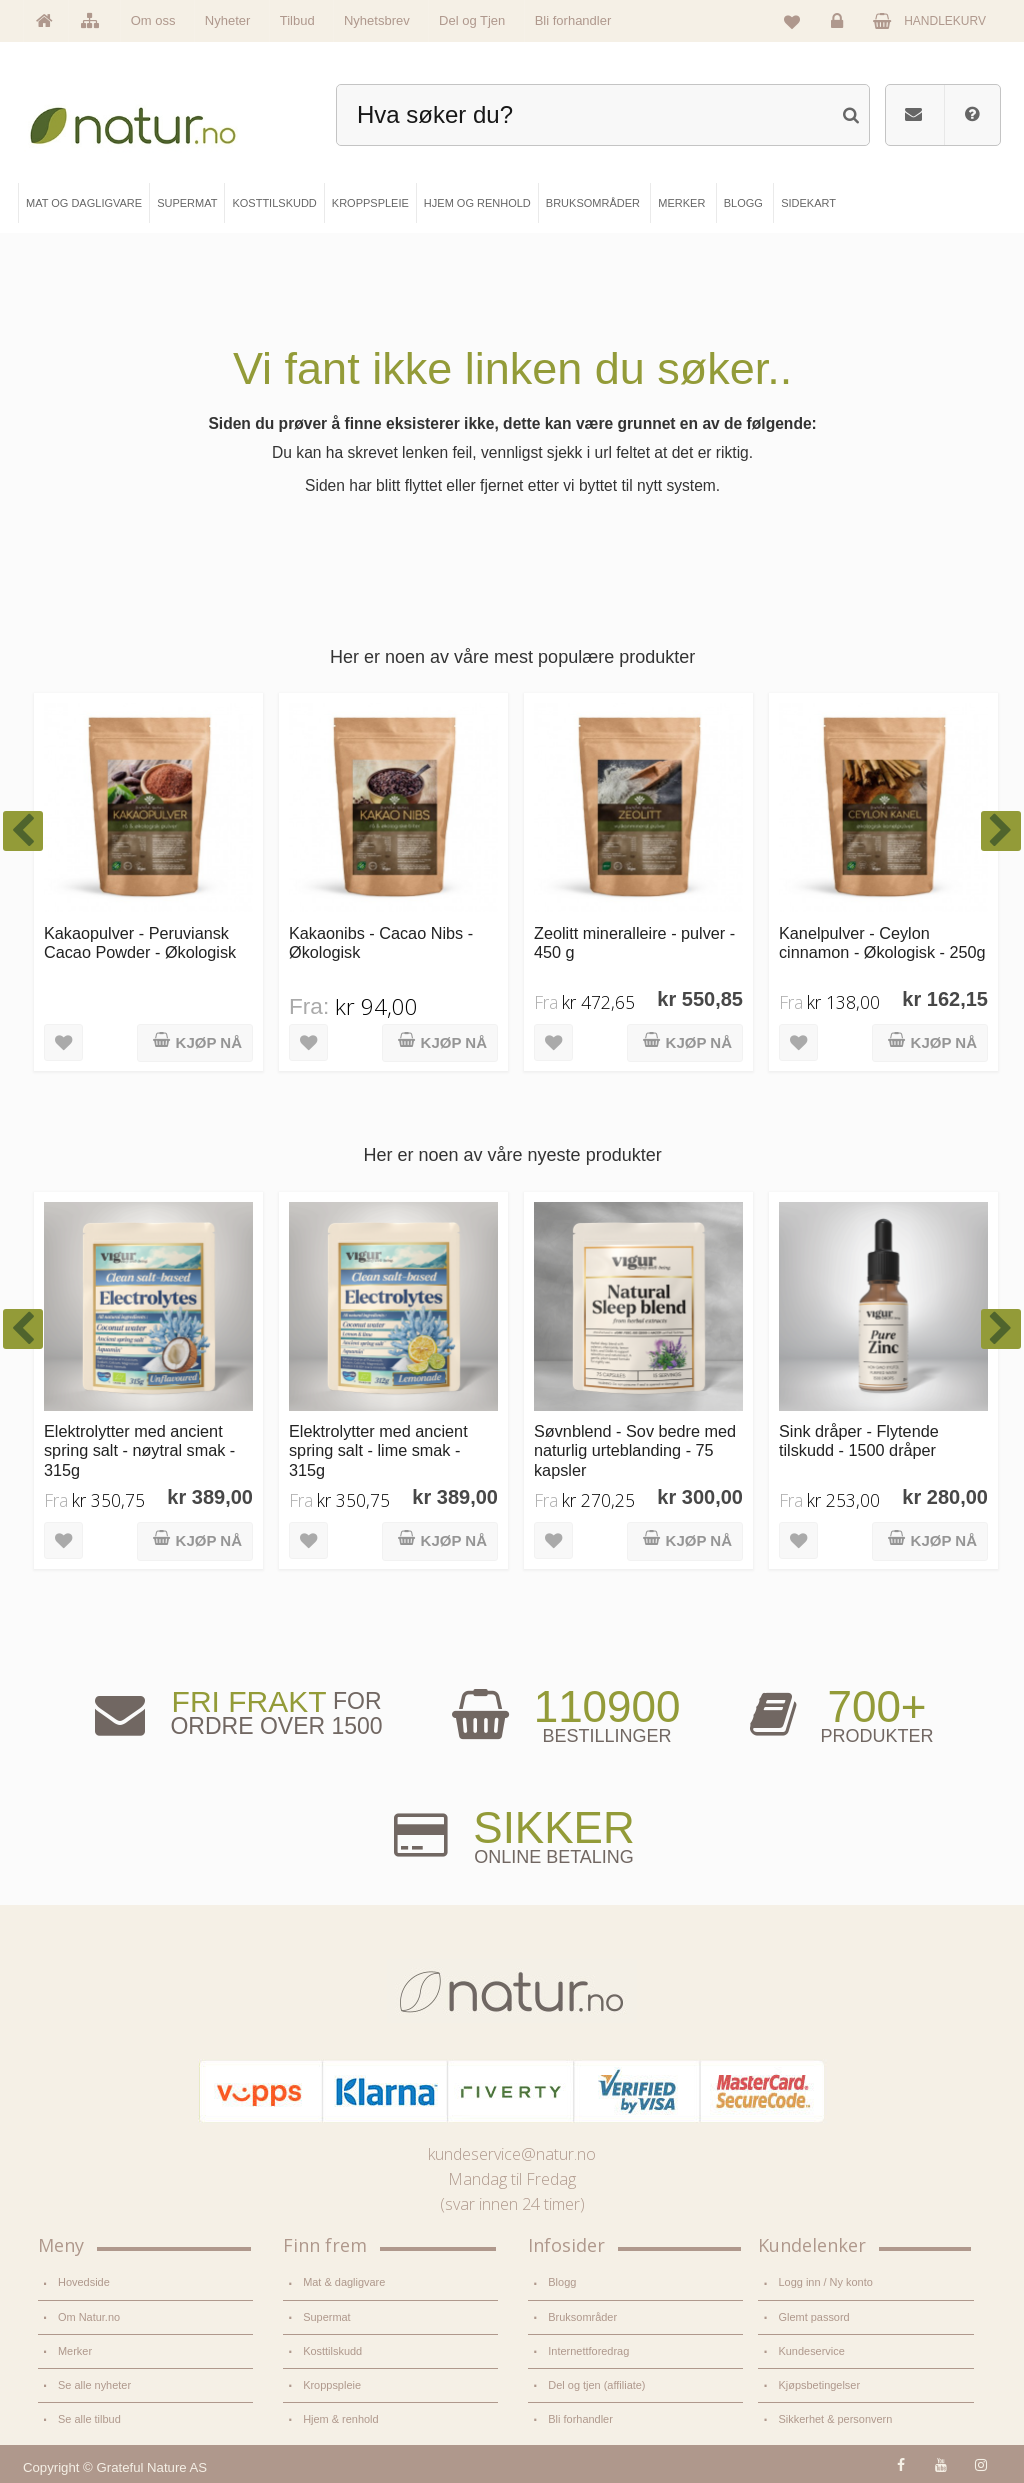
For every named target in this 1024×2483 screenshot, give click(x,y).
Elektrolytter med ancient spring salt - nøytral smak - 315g (139, 1450)
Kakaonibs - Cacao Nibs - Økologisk (381, 942)
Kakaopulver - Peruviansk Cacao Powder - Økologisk (140, 942)
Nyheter (228, 20)
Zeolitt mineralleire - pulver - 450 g (634, 942)
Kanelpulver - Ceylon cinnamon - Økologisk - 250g (882, 942)
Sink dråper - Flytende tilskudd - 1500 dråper (859, 1440)
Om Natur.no (89, 2316)
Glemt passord (813, 2316)
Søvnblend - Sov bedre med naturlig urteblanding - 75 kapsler (635, 1450)
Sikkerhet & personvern (834, 2417)
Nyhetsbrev (377, 20)
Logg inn (840, 26)
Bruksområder (582, 2316)
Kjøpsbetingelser (818, 2384)
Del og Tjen (472, 20)
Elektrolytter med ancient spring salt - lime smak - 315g (378, 1450)
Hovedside (84, 2282)
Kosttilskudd (332, 2350)
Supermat (326, 2316)
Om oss (153, 20)
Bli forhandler (573, 20)
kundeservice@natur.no (512, 2154)
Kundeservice (811, 2350)
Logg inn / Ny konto (825, 2282)
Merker (75, 2350)
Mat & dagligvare (344, 2282)
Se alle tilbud (89, 2417)
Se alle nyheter (94, 2384)
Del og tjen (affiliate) (596, 2384)
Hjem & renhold (340, 2417)
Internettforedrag (588, 2350)
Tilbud (297, 20)
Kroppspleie (332, 2384)
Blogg (562, 2282)
